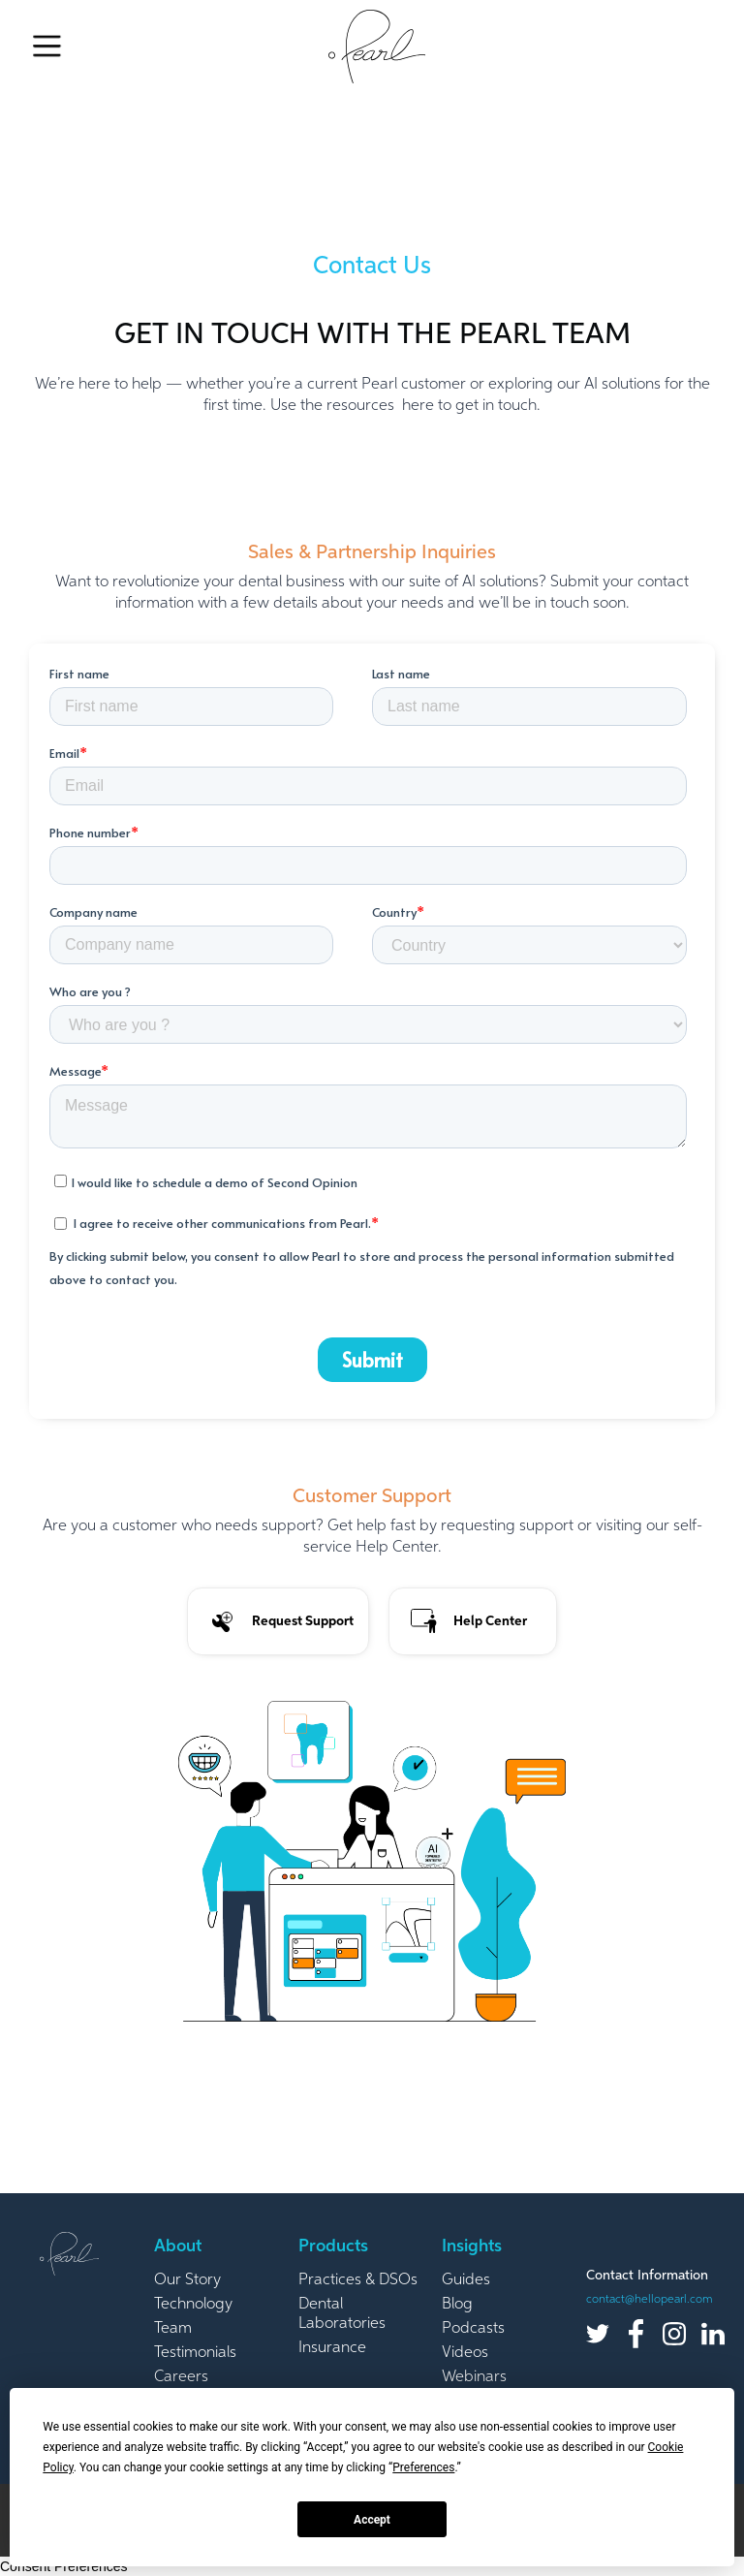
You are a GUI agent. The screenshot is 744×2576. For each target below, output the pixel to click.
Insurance (332, 2348)
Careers (181, 2377)
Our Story (187, 2280)
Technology (193, 2304)
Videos (465, 2353)
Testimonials (195, 2353)
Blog (457, 2304)
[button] (47, 47)
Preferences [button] (423, 2467)
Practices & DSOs (358, 2280)
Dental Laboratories (342, 2314)
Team (173, 2329)
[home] (377, 46)
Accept (372, 2520)
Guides (466, 2280)
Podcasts (473, 2329)
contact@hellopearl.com (649, 2300)
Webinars (474, 2377)
